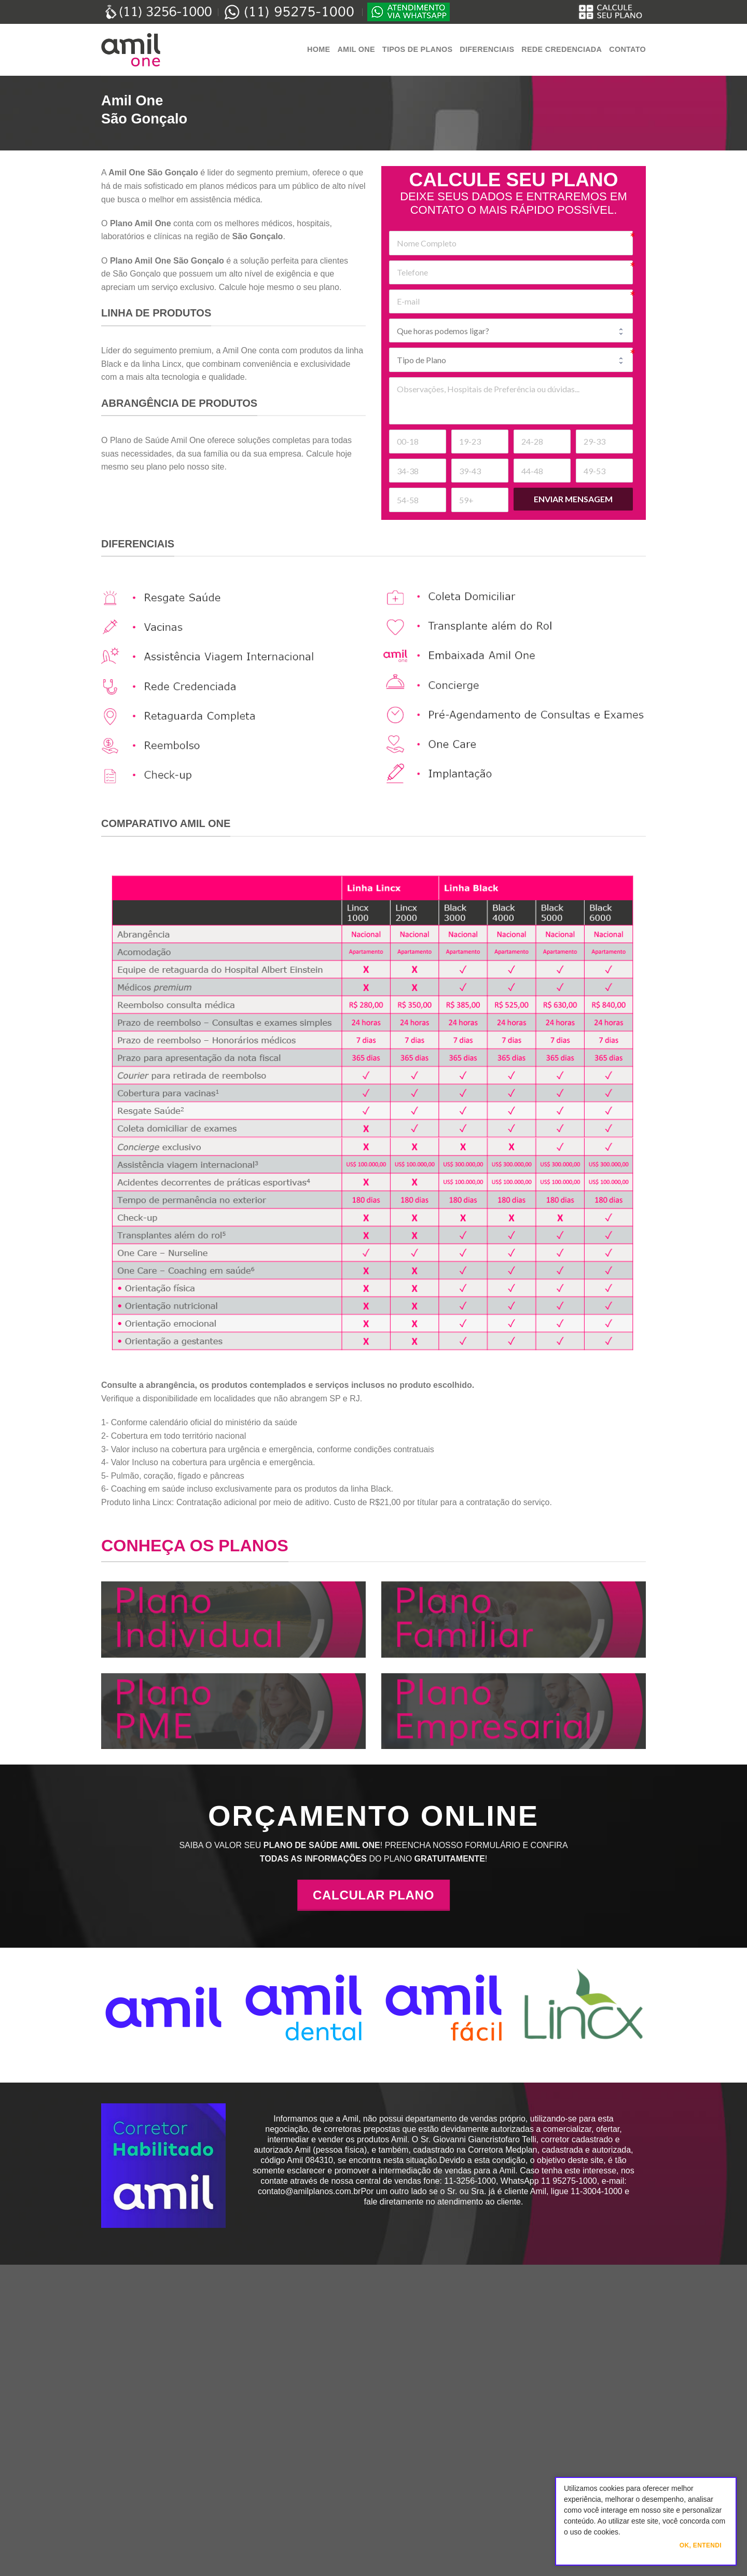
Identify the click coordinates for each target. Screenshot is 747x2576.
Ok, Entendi (701, 2545)
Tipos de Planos (417, 49)
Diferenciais (487, 49)
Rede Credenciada (561, 49)
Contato (627, 49)
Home (318, 49)
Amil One (356, 49)
